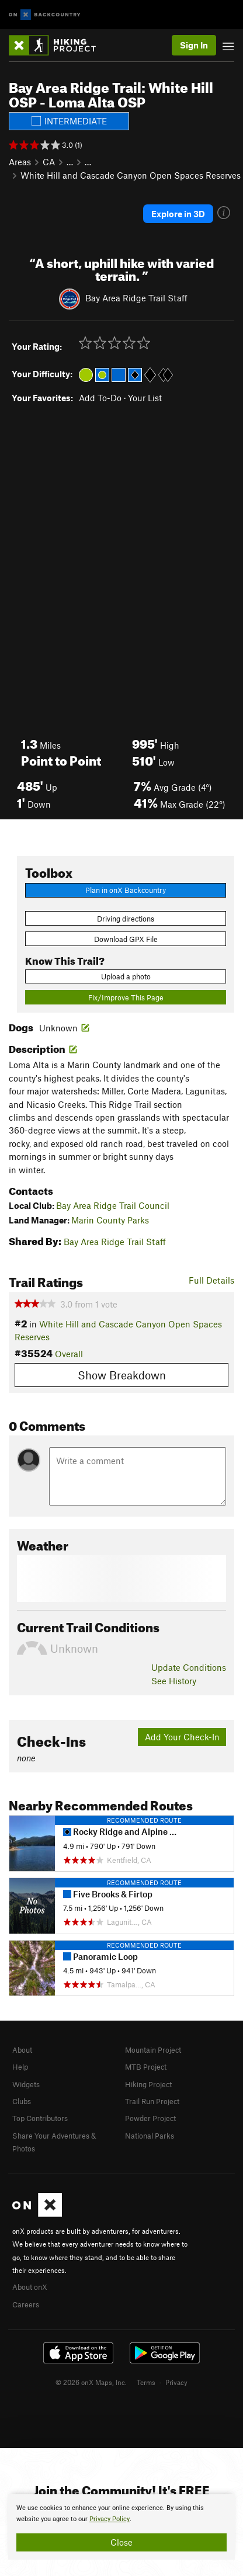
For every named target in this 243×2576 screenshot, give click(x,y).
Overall (69, 1353)
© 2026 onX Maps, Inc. (91, 2382)
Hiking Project (148, 2084)
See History (173, 1680)
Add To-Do (100, 397)
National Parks (149, 2135)
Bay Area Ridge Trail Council (112, 1205)
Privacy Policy (109, 2519)
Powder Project (150, 2118)
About (22, 2049)
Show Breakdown (122, 1375)
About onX (29, 2287)
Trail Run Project (152, 2101)
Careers (25, 2304)
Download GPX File (126, 939)
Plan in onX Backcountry (125, 890)
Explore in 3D (178, 213)
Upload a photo (126, 976)
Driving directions (125, 918)
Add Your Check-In (182, 1737)
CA (49, 162)
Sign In (194, 45)
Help (20, 2066)
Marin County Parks (110, 1220)
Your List (145, 397)
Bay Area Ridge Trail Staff (136, 298)
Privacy (176, 2382)
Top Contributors (40, 2118)
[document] (121, 2526)
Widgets (26, 2084)
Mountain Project (153, 2049)
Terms (146, 2382)
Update (188, 1667)
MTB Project (145, 2066)
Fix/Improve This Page (126, 997)
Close (121, 2542)
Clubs (21, 2101)
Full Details (211, 1280)
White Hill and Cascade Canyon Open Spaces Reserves (130, 175)
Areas (20, 162)
